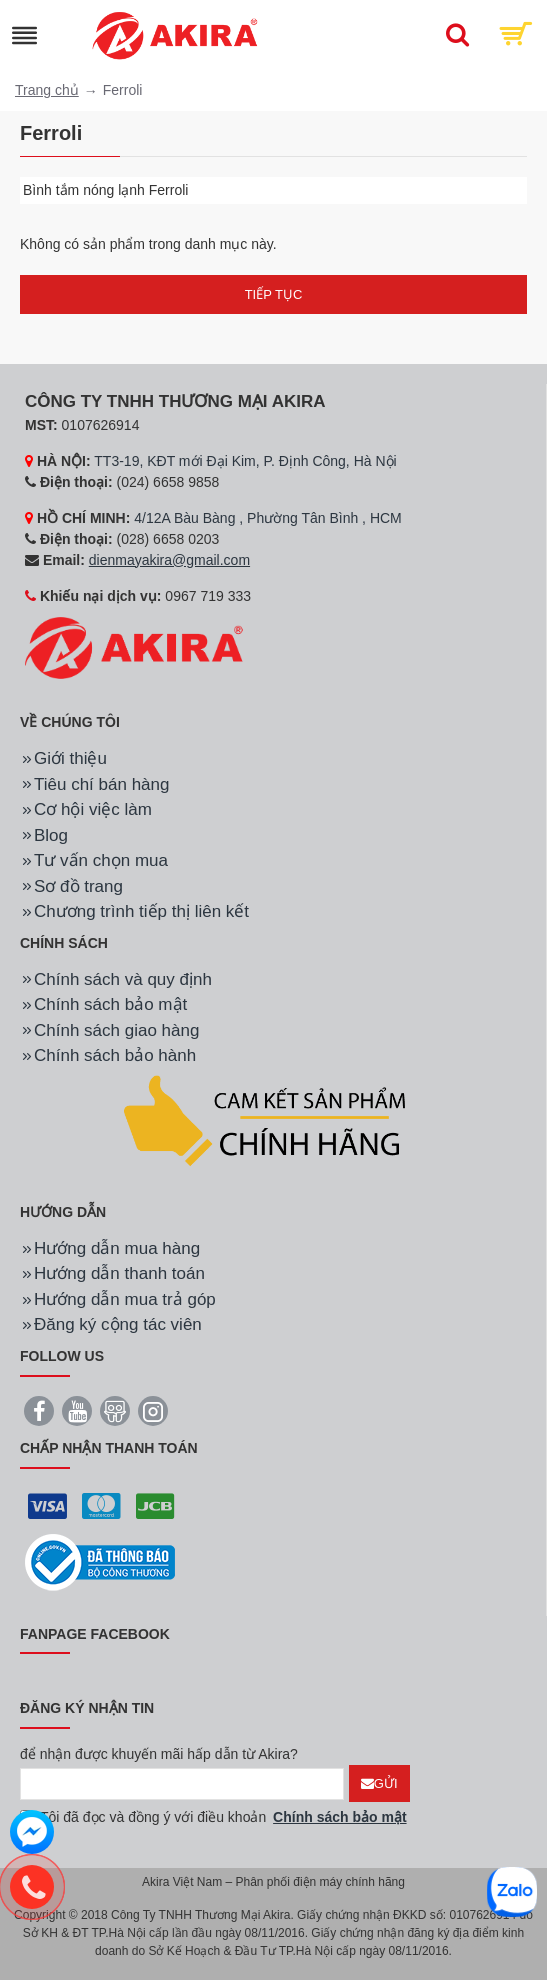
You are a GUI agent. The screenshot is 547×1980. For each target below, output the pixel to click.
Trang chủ (47, 90)
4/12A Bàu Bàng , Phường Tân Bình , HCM (268, 518)
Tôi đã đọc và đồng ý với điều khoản (215, 1817)
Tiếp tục (274, 294)
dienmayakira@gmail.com (169, 560)
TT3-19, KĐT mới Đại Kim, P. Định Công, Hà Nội (245, 461)
